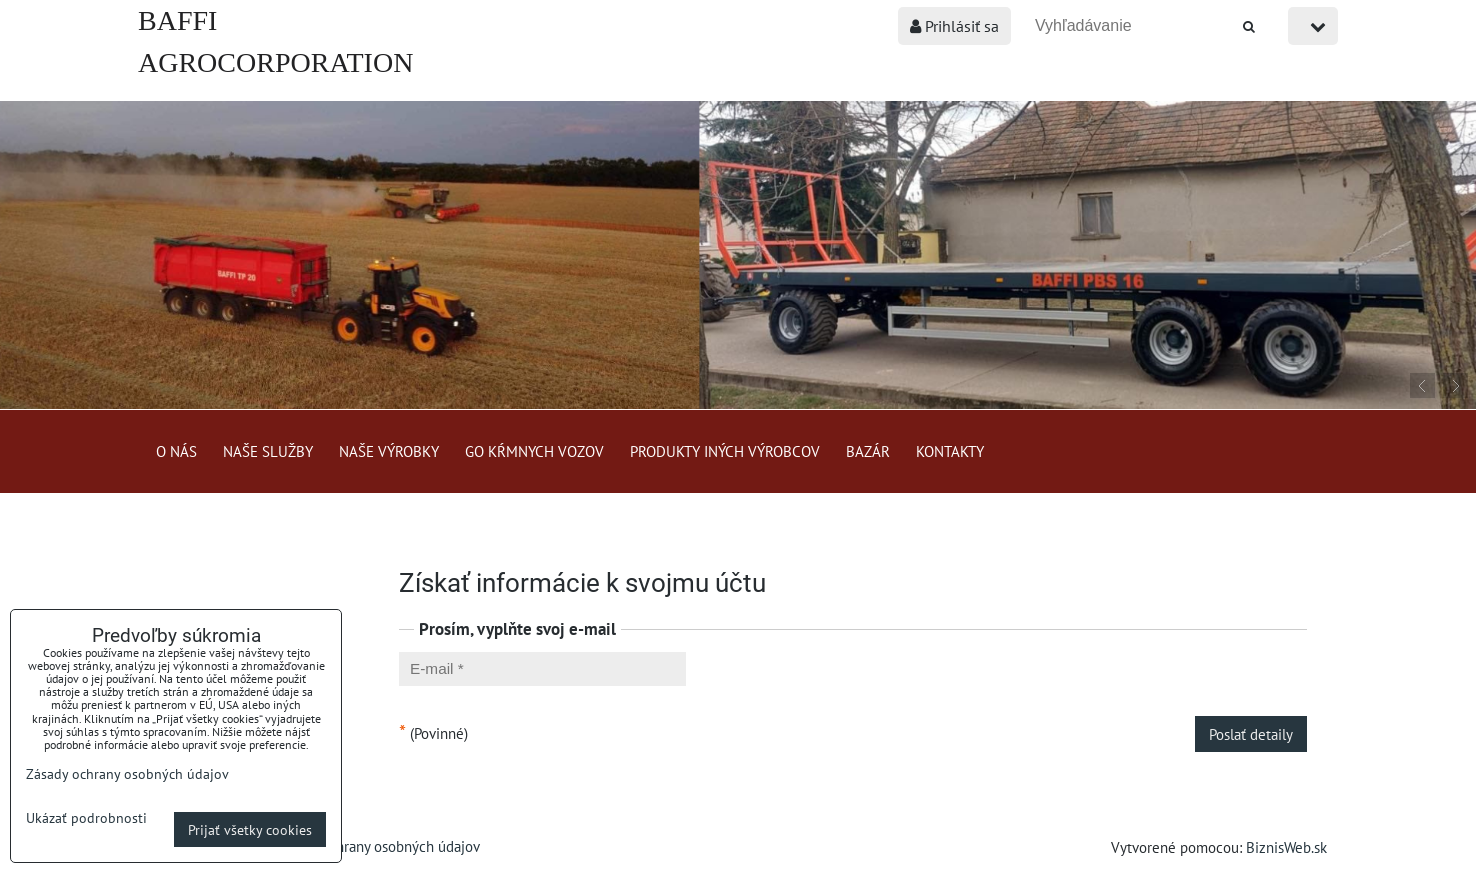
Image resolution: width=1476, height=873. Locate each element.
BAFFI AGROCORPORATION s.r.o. (275, 62)
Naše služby (268, 451)
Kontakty (950, 451)
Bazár (868, 451)
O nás (176, 451)
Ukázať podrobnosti (86, 818)
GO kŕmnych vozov (534, 451)
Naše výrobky (389, 451)
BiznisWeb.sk (1286, 847)
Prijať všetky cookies (250, 829)
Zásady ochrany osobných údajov (377, 846)
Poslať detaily (1251, 734)
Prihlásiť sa (954, 26)
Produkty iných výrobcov (725, 451)
